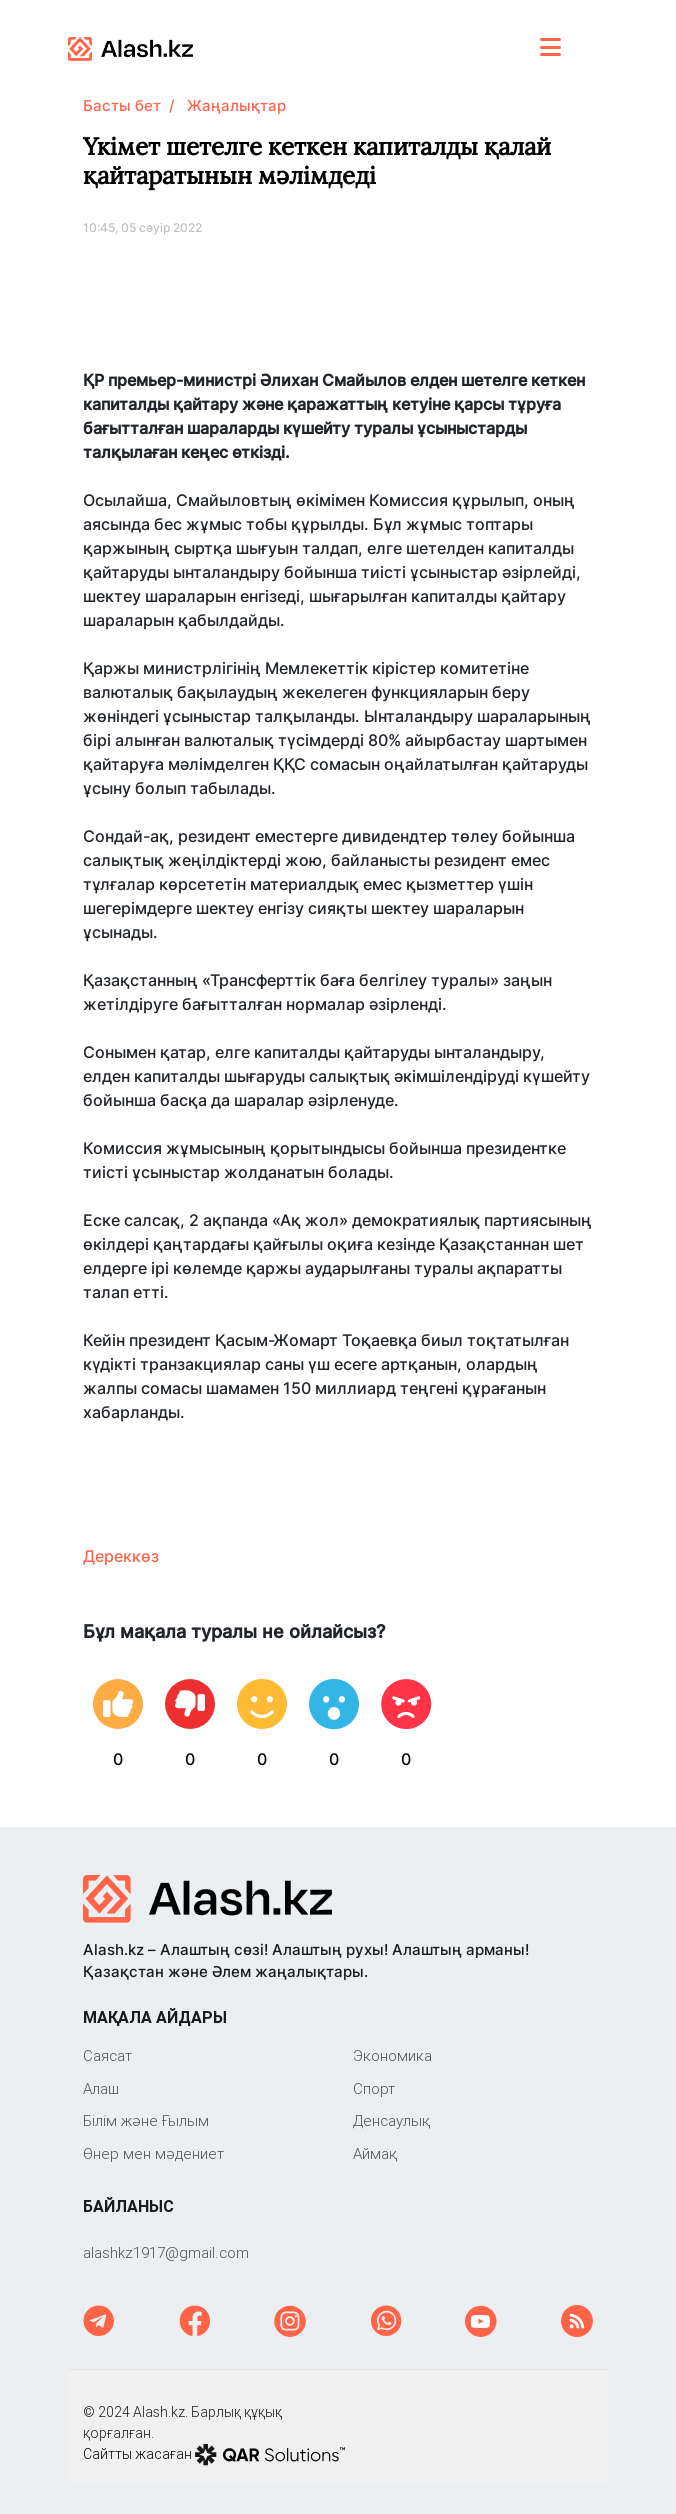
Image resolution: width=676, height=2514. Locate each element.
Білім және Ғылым (146, 2120)
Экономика (392, 2055)
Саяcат (107, 2055)
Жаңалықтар (236, 105)
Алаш (101, 2088)
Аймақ (375, 2153)
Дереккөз (121, 1556)
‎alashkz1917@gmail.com (166, 2252)
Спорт (374, 2088)
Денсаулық (391, 2120)
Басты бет (122, 105)
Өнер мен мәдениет (153, 2153)
